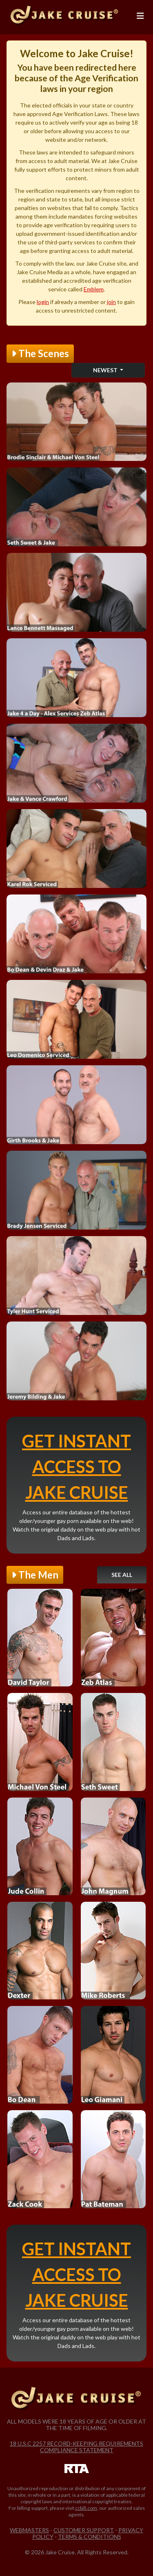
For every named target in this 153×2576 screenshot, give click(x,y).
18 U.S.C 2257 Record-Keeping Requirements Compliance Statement (76, 2446)
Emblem (94, 289)
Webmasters (29, 2530)
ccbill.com (86, 2508)
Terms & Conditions (89, 2536)
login (43, 301)
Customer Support (83, 2530)
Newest (106, 370)
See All (121, 1574)
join (111, 301)
